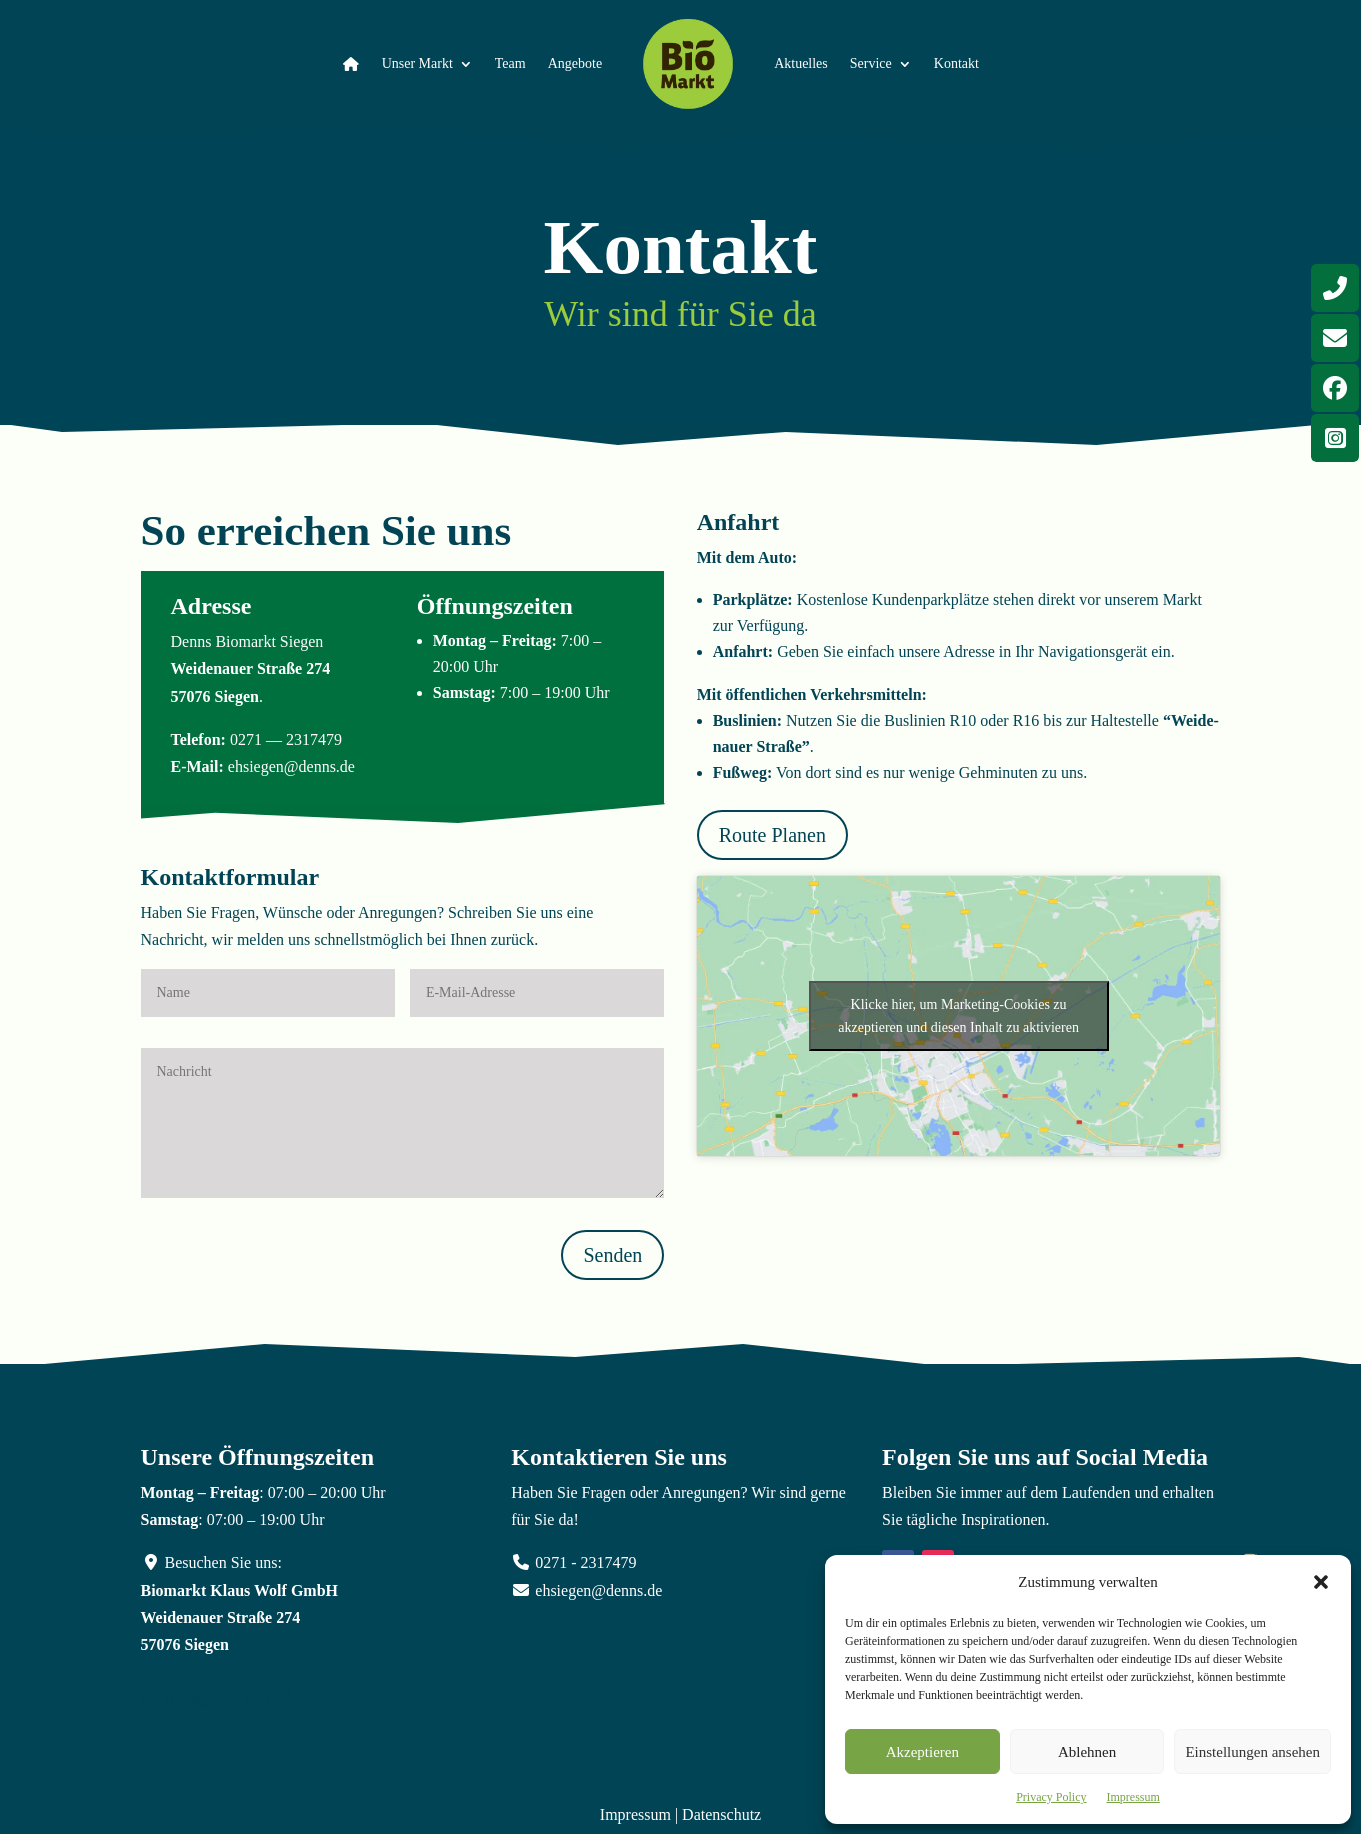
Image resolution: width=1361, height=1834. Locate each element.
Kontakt (956, 63)
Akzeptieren (922, 1752)
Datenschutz (721, 1814)
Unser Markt (417, 63)
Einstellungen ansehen (1252, 1752)
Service (871, 63)
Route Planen (772, 835)
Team (510, 63)
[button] (1321, 1582)
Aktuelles (801, 63)
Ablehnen (1087, 1752)
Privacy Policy (1051, 1797)
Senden (612, 1255)
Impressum (1133, 1797)
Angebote (575, 63)
